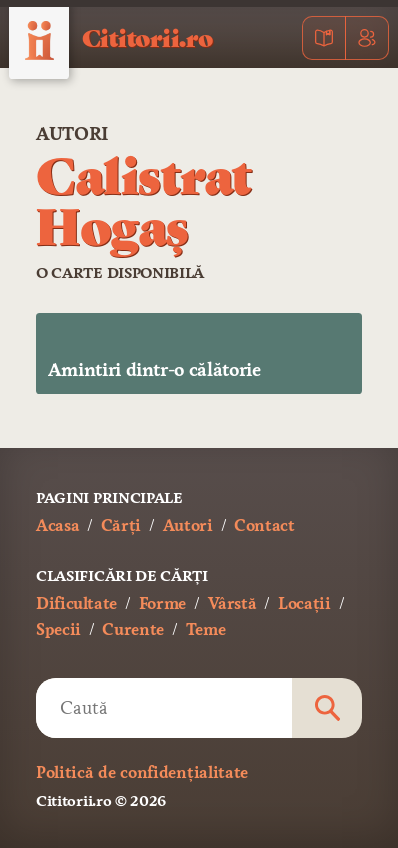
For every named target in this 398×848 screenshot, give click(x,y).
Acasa (57, 525)
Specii (58, 629)
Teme (206, 629)
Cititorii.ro (147, 37)
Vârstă (232, 603)
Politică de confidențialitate (142, 772)
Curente (132, 629)
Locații (304, 603)
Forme (162, 603)
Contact (264, 525)
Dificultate (76, 603)
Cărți (121, 525)
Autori (72, 134)
